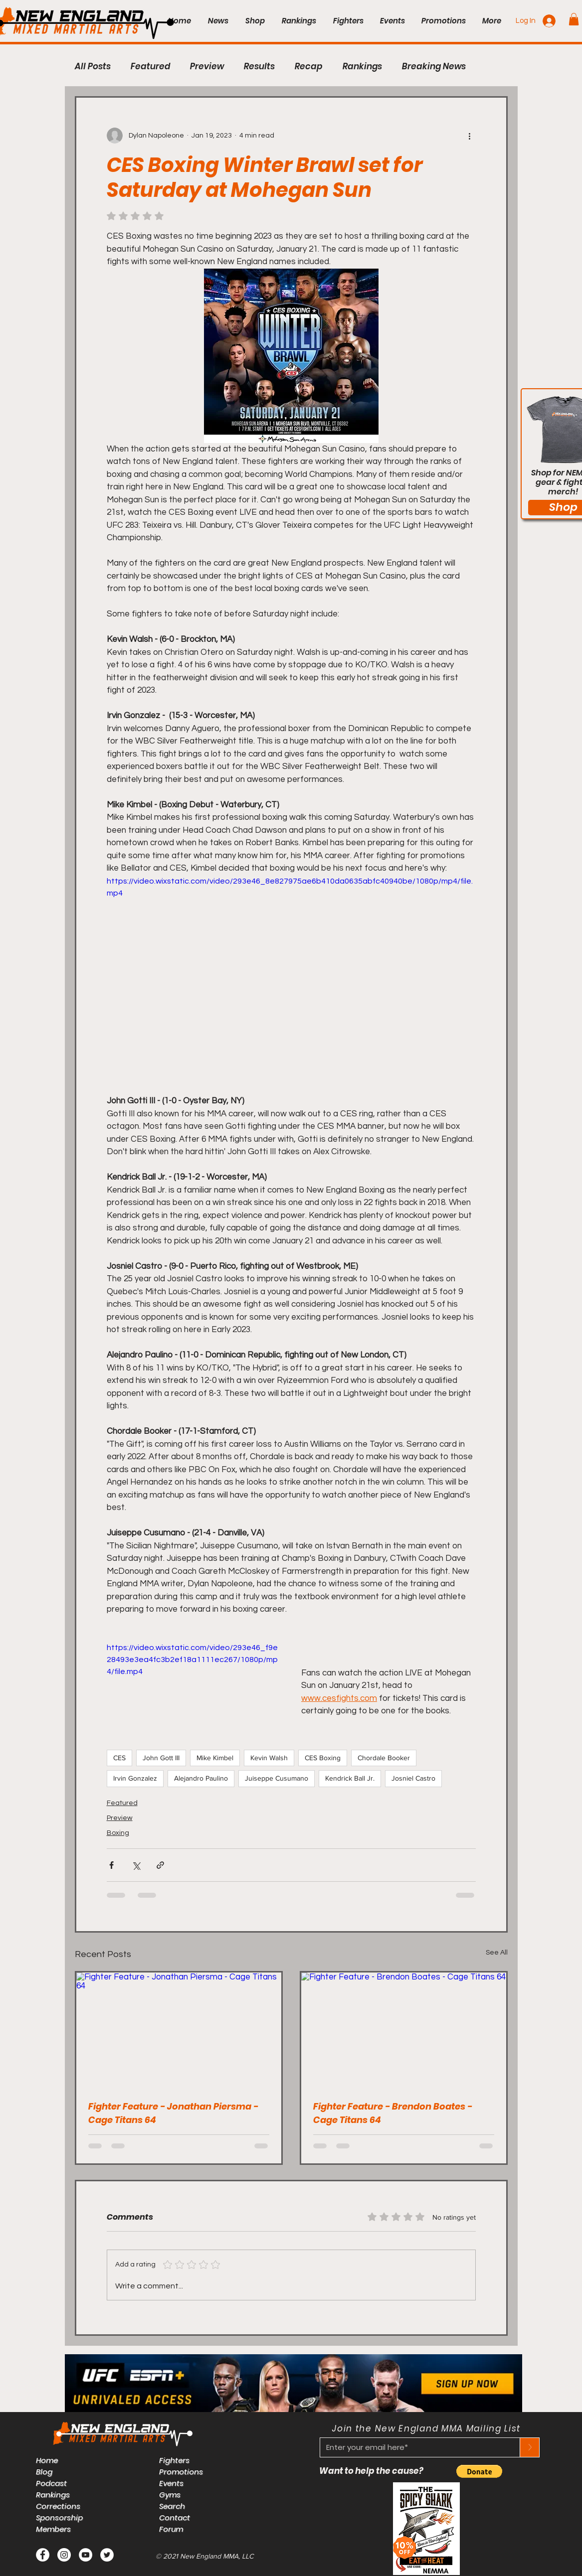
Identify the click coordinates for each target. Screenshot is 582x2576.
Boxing (118, 1832)
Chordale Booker (384, 1758)
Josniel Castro (413, 1778)
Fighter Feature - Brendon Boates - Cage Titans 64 (392, 2113)
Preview (207, 66)
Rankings (362, 66)
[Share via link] (160, 1865)
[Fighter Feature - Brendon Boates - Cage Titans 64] (403, 2030)
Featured (150, 66)
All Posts (93, 66)
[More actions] (470, 136)
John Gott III (161, 1758)
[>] (530, 2447)
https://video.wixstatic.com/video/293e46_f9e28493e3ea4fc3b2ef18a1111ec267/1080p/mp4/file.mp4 (192, 1659)
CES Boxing (323, 1758)
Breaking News (434, 66)
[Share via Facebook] (111, 1865)
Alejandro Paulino (201, 1778)
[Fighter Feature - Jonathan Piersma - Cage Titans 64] (178, 2030)
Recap (309, 66)
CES (119, 1758)
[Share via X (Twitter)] (136, 1865)
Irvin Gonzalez (135, 1778)
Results (259, 66)
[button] (574, 19)
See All (497, 1952)
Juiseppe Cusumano (276, 1778)
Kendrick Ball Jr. (350, 1778)
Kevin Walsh (269, 1758)
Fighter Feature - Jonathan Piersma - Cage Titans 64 (173, 2113)
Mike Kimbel (214, 1758)
